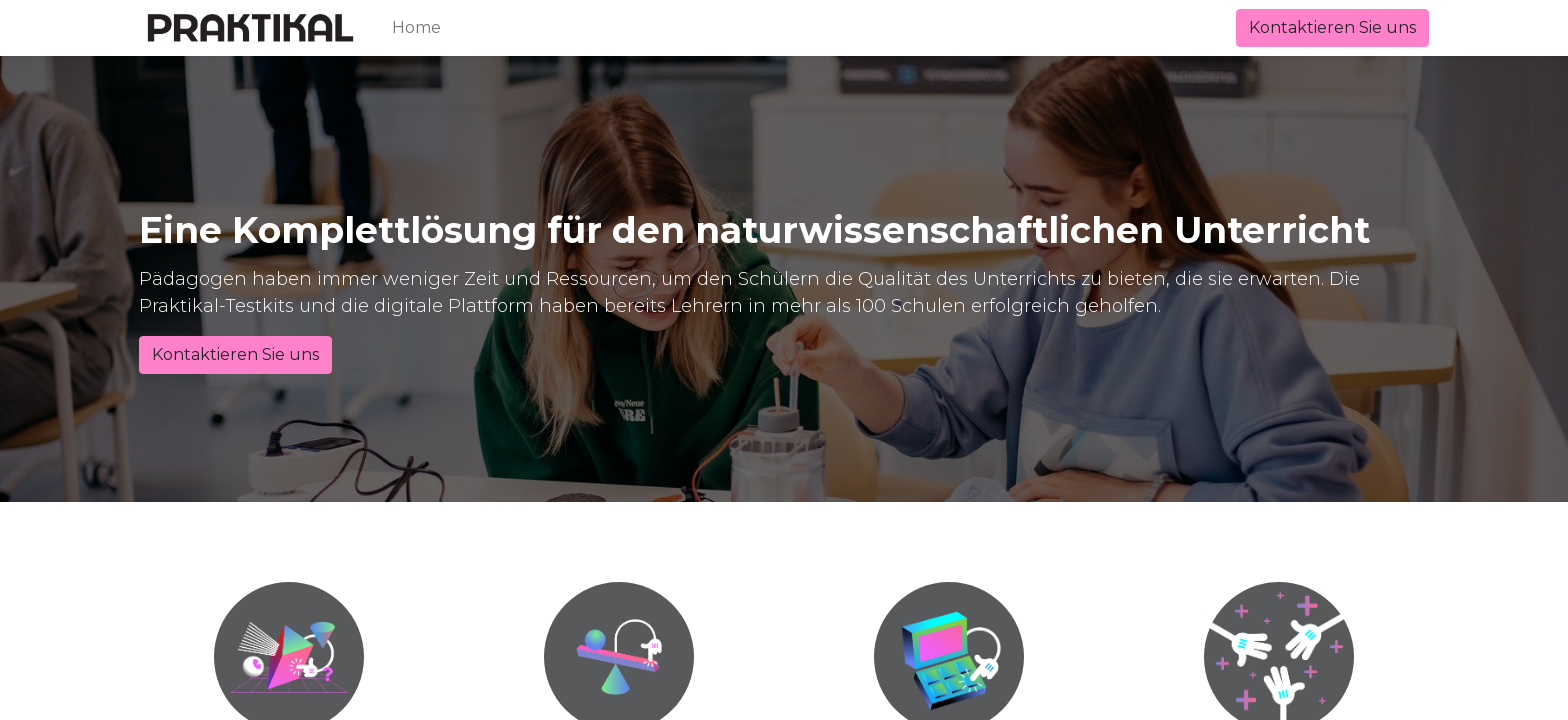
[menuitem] (416, 28)
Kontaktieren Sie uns (1332, 27)
